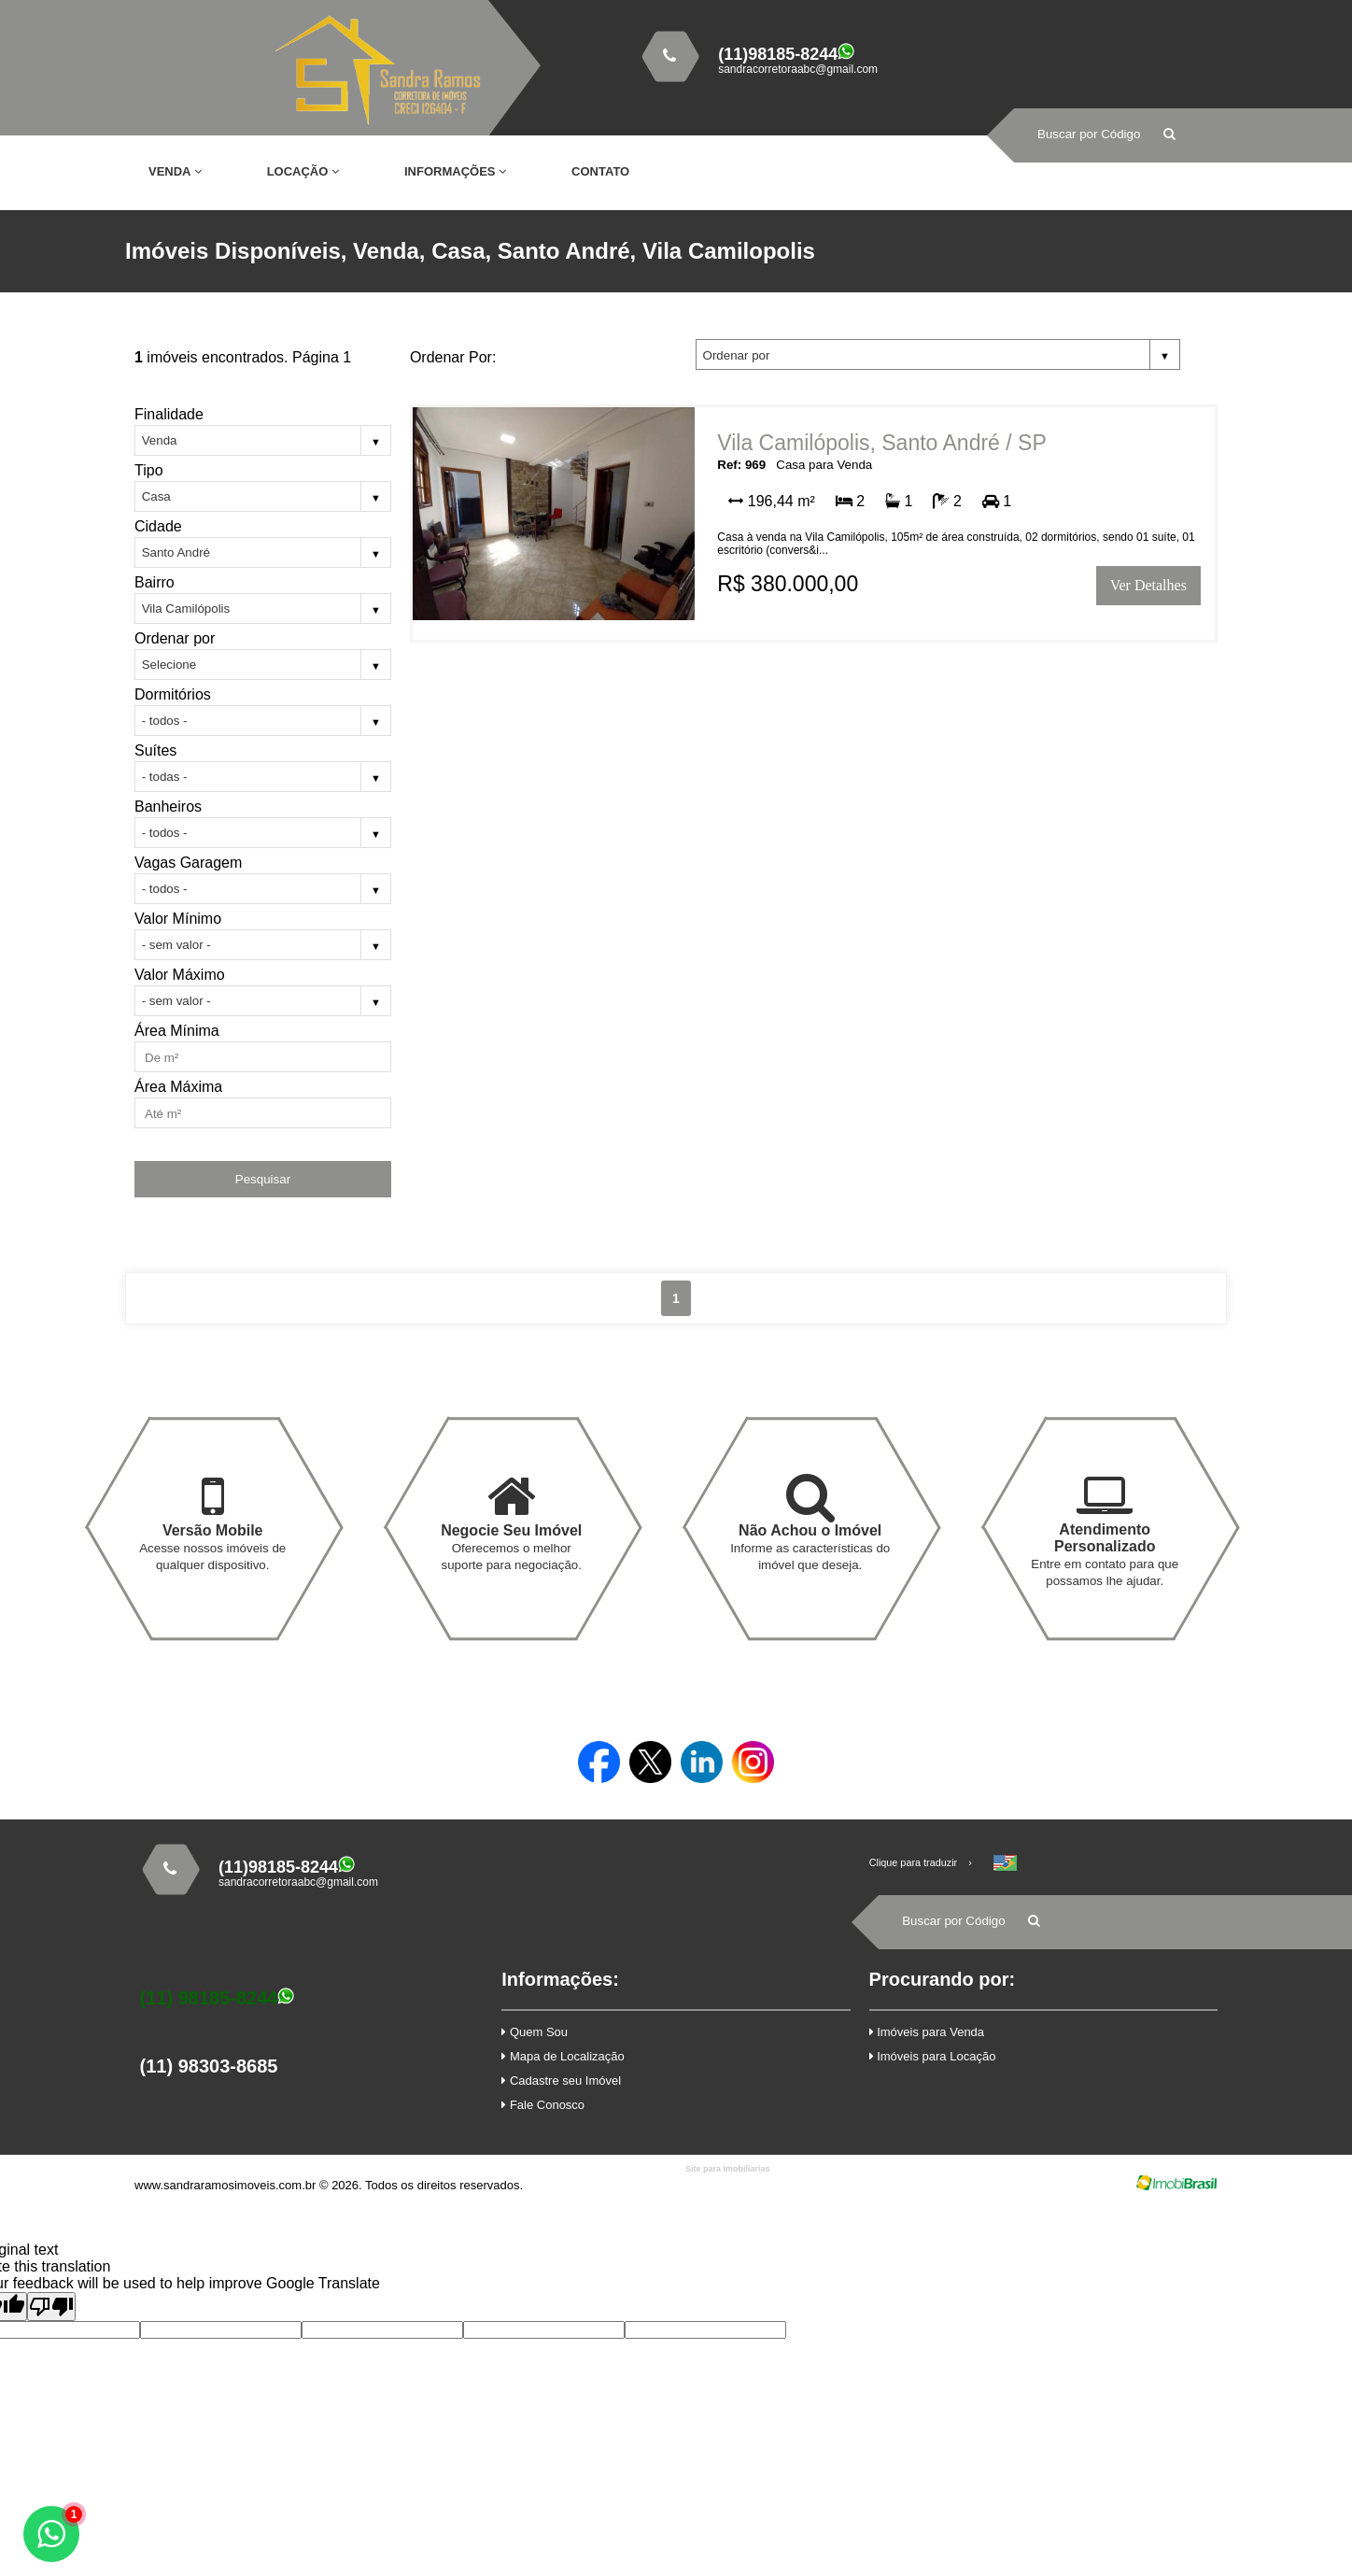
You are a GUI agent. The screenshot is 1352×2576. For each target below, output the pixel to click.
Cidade (158, 526)
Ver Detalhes (1148, 585)
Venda (175, 171)
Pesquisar (262, 1179)
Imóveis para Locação (932, 2056)
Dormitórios (172, 694)
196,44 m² (771, 501)
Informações (455, 171)
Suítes (155, 750)
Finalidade (169, 414)
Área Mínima (176, 1031)
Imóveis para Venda (927, 2032)
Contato (600, 171)
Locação (303, 171)
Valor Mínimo (177, 919)
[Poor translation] (51, 2306)
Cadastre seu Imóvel (561, 2081)
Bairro (154, 582)
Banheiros (168, 806)
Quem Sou (534, 2032)
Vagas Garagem (188, 862)
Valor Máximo (179, 975)
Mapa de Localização (562, 2056)
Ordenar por (174, 638)
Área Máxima (178, 1087)
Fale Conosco (542, 2105)
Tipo (148, 470)
